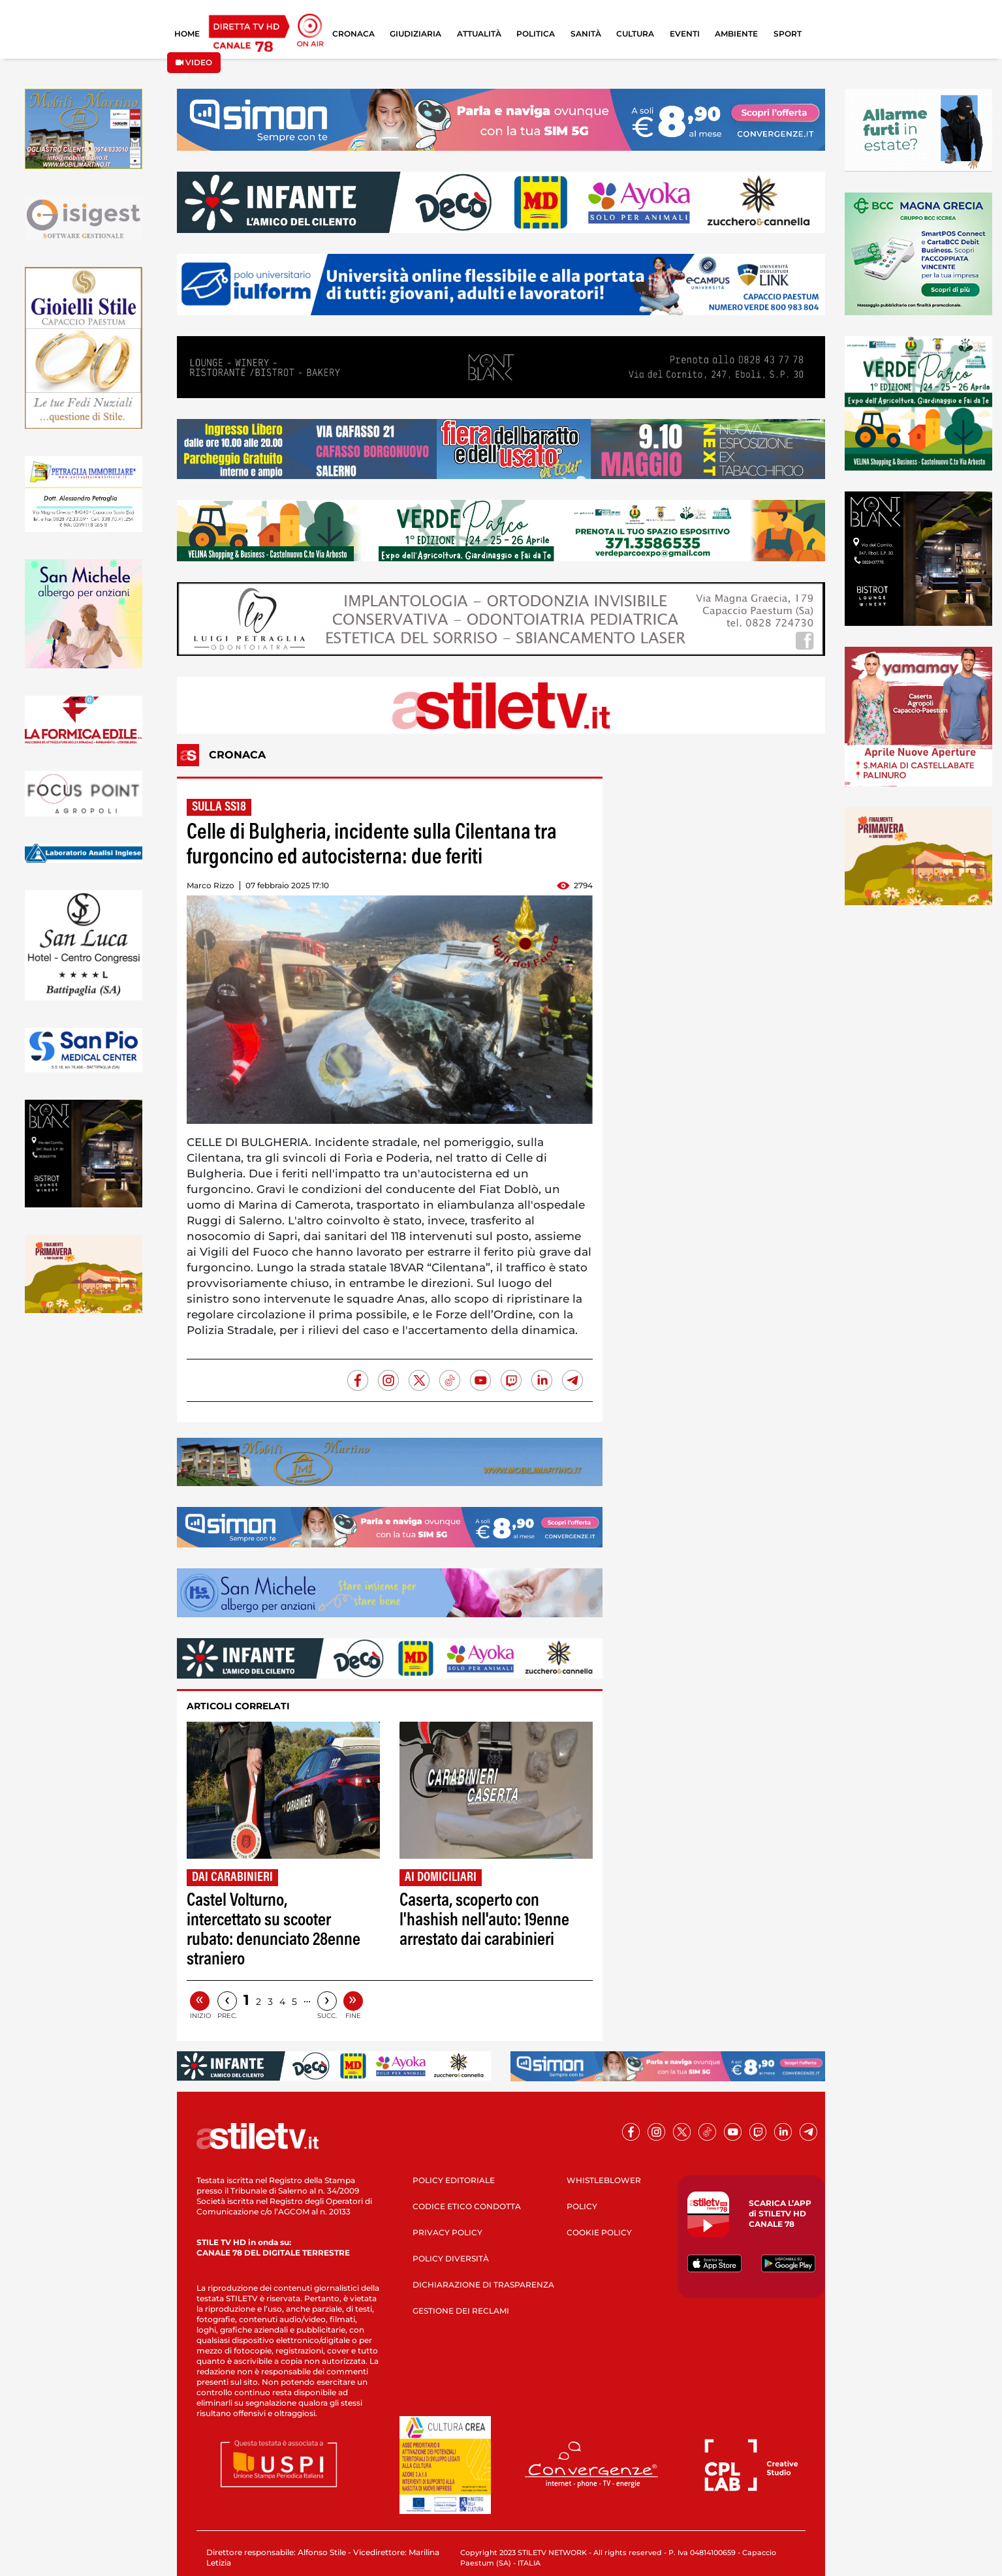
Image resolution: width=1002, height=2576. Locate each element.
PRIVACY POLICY (447, 2232)
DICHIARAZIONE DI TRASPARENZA (483, 2284)
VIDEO (194, 62)
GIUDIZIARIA (415, 34)
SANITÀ (586, 34)
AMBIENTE (736, 34)
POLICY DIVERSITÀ (451, 2258)
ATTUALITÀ (479, 34)
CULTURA (635, 34)
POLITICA (535, 34)
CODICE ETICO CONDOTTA (467, 2206)
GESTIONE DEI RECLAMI (461, 2311)
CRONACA (353, 34)
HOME (187, 34)
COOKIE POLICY (599, 2232)
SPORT (788, 34)
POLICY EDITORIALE (454, 2180)
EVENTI (685, 34)
